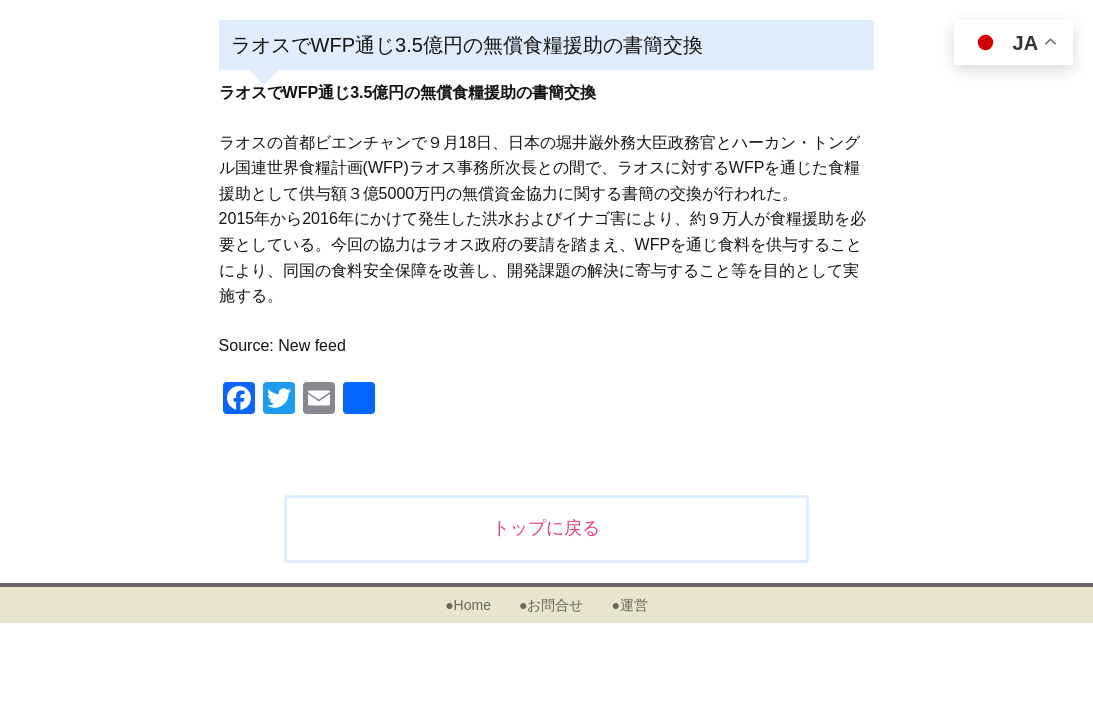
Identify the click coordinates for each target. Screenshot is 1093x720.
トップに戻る (546, 528)
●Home (468, 605)
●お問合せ (551, 605)
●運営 (629, 605)
